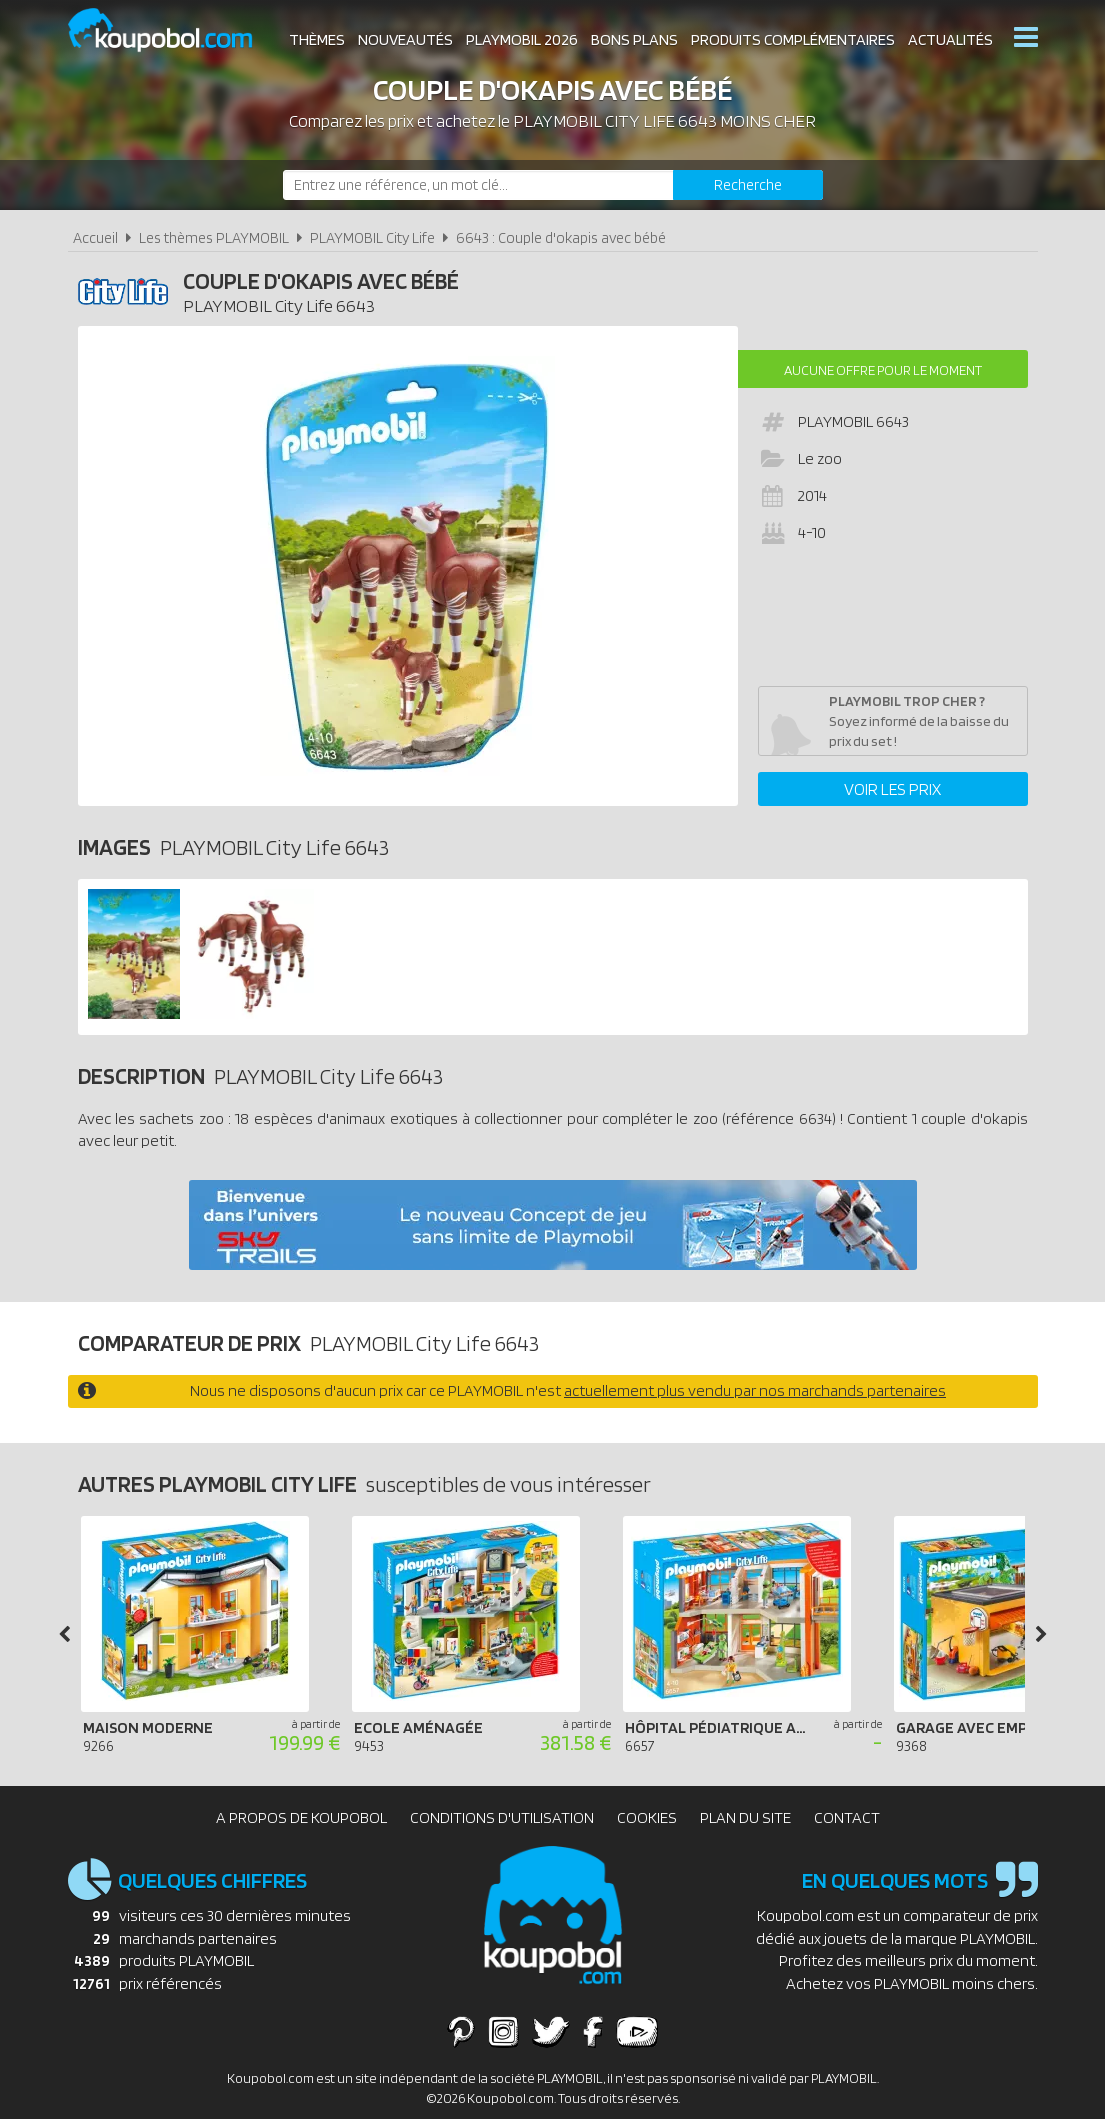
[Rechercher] (748, 185)
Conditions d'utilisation (502, 1817)
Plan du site (745, 1817)
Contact (847, 1817)
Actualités (950, 39)
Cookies (647, 1817)
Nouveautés (405, 39)
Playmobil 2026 (522, 39)
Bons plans (634, 39)
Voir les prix (892, 789)
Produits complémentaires (793, 39)
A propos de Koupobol (301, 1817)
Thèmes (317, 39)
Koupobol (173, 30)
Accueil (95, 237)
